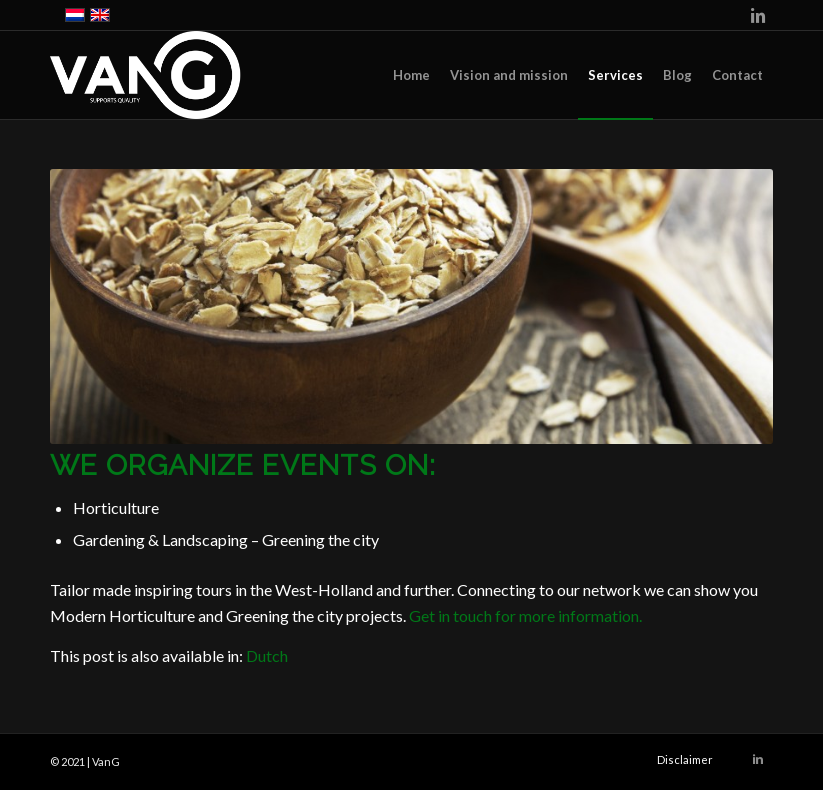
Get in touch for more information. (525, 615)
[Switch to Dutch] (267, 656)
